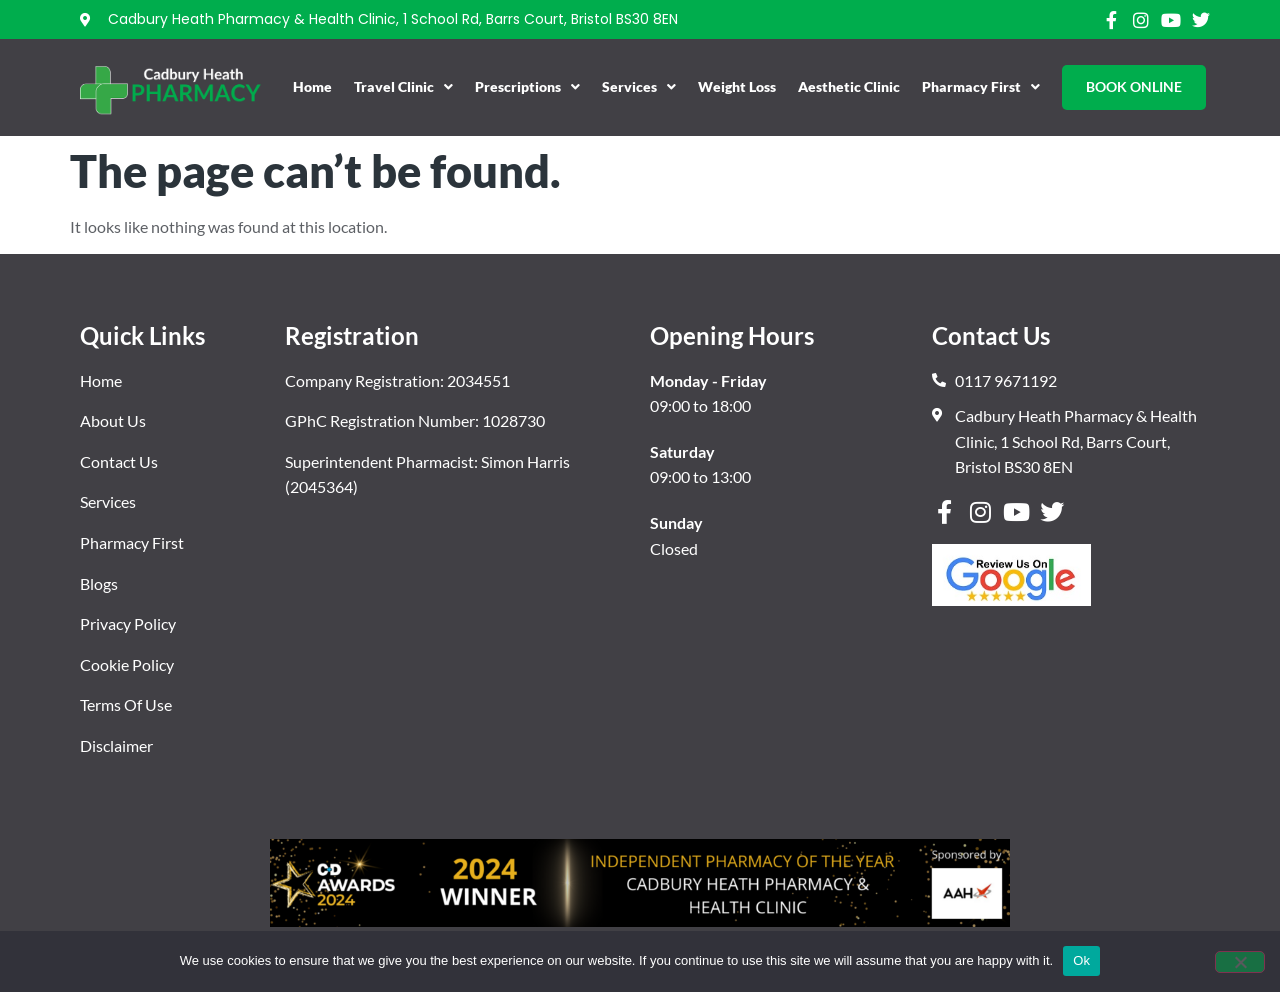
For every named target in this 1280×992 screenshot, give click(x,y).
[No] (1240, 962)
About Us (113, 420)
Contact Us (119, 461)
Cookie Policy (127, 664)
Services (639, 87)
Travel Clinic (403, 87)
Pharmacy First (981, 87)
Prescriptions (527, 87)
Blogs (99, 583)
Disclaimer (116, 745)
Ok (1081, 960)
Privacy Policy (128, 623)
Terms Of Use (126, 704)
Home (312, 86)
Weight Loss (737, 86)
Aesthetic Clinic (849, 86)
